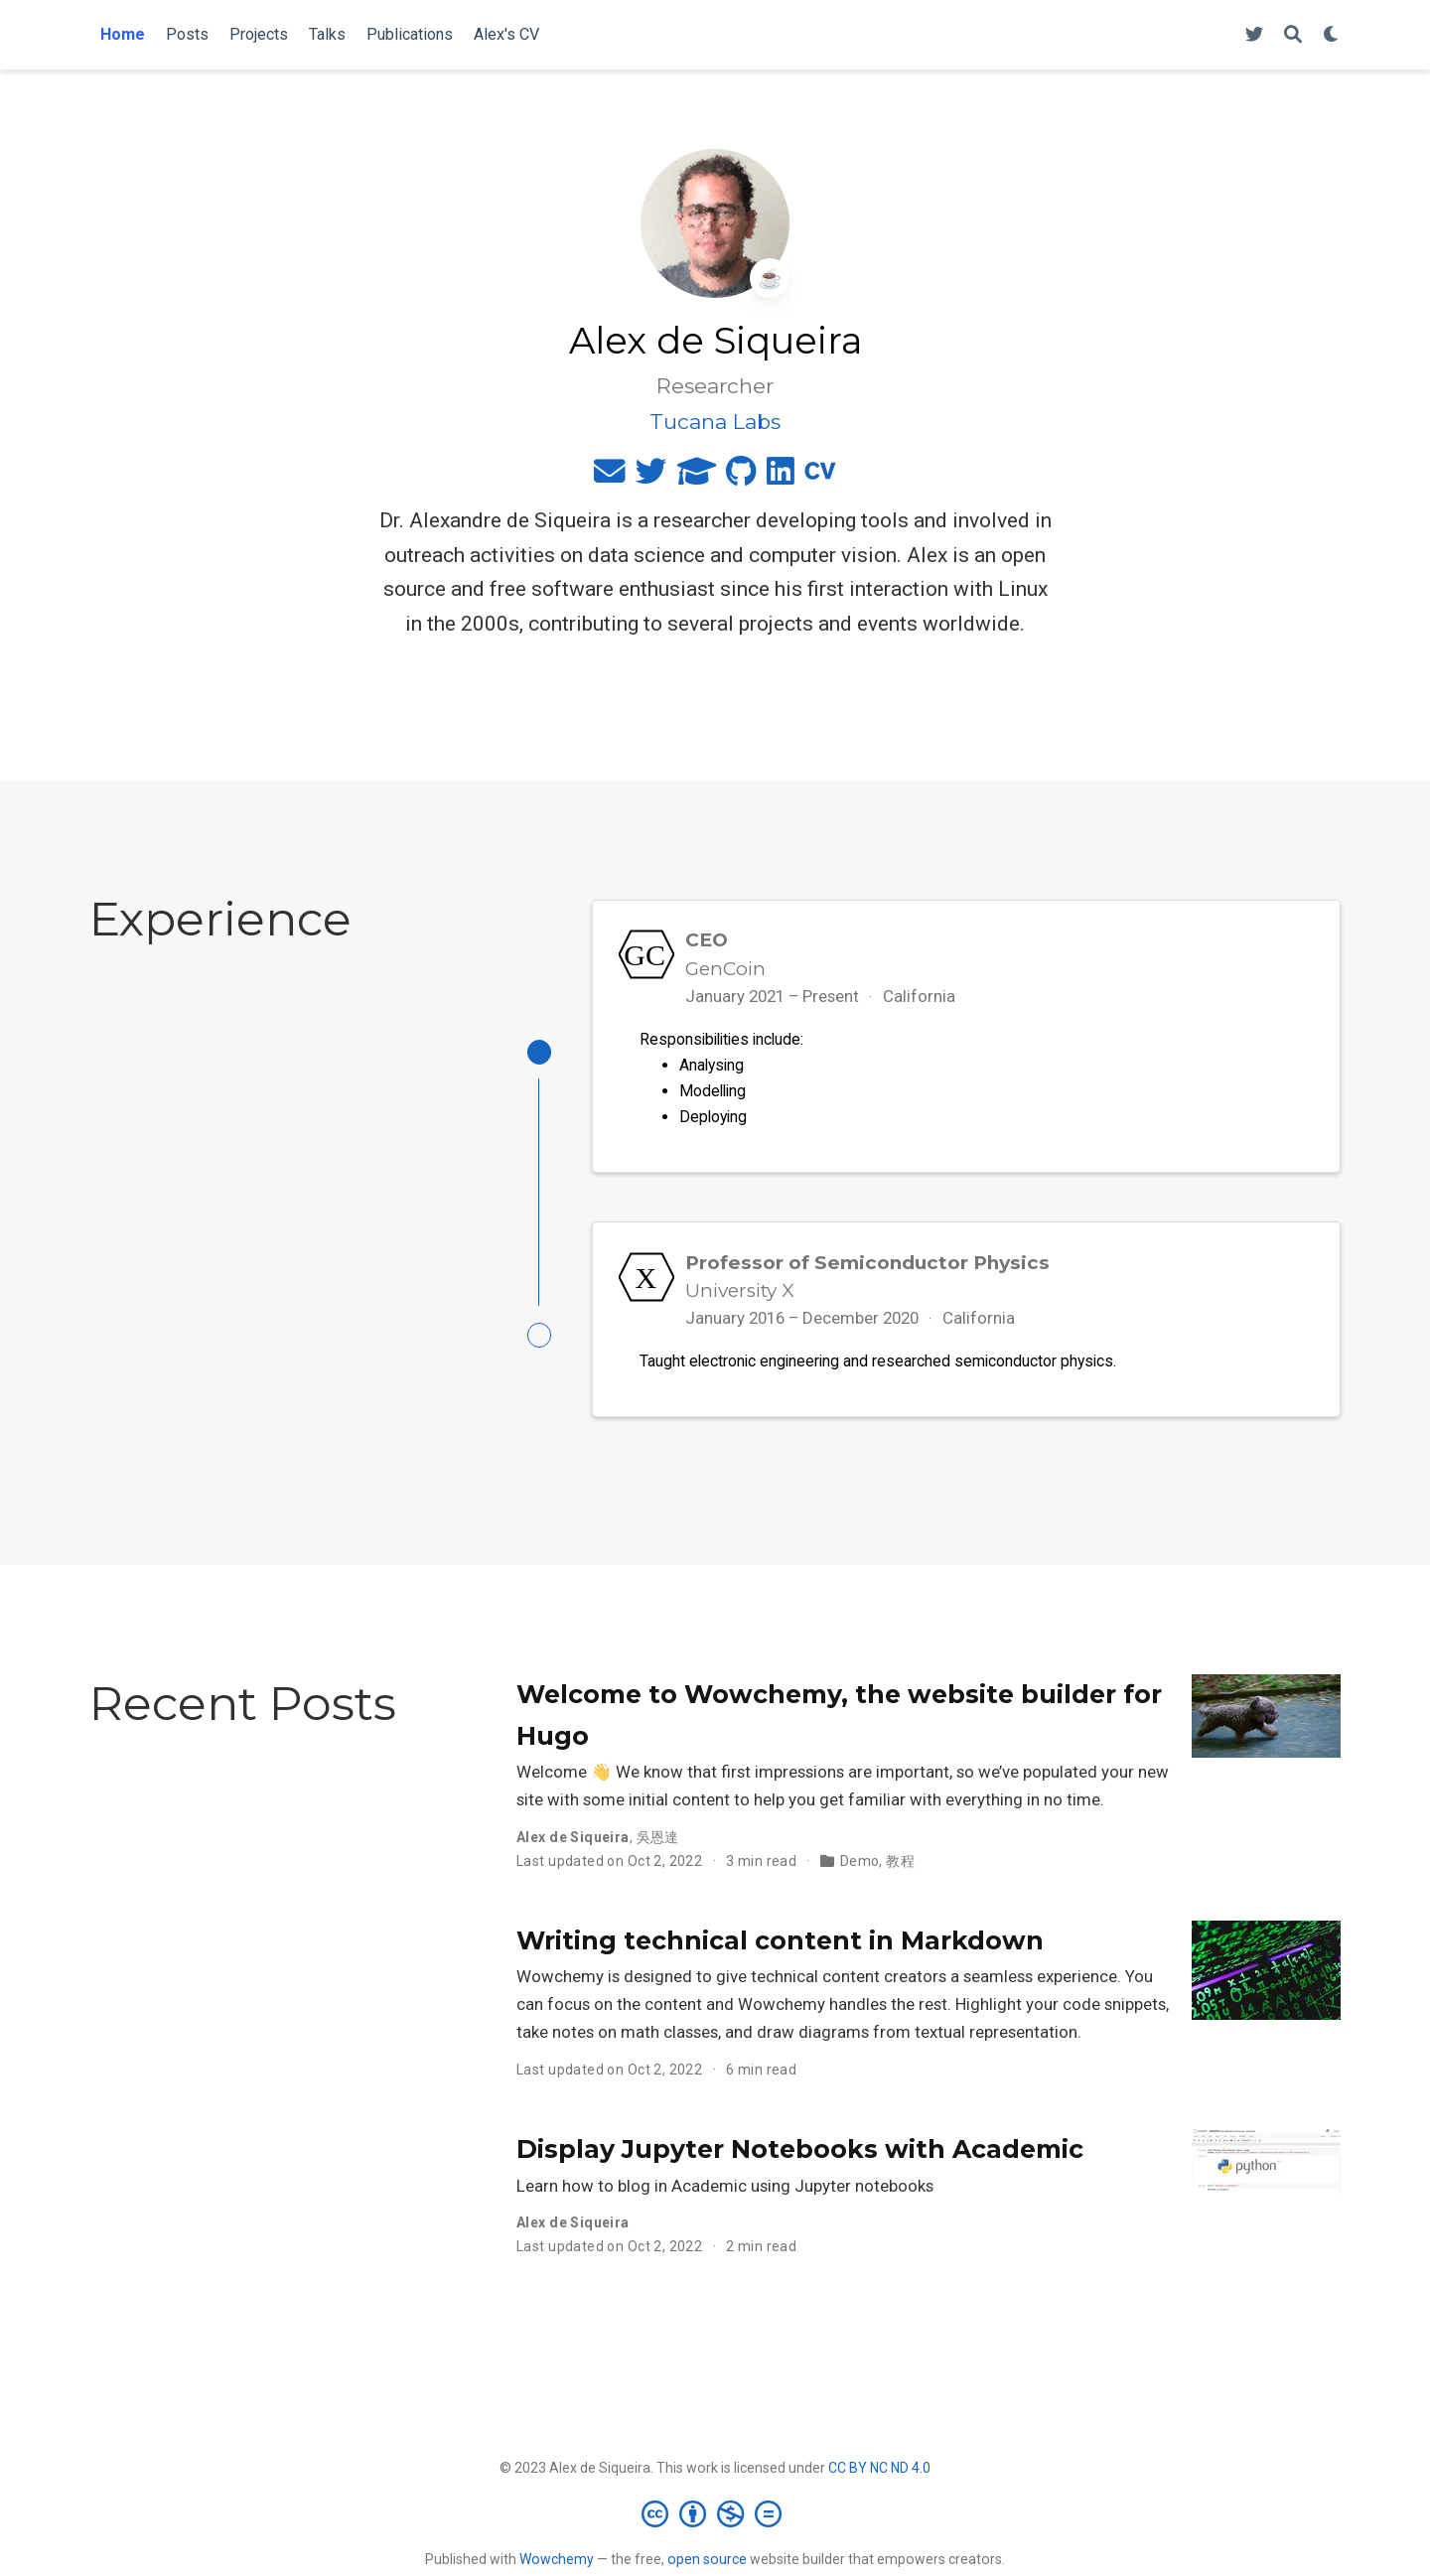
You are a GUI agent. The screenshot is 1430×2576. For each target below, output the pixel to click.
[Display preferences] (1332, 35)
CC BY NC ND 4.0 (879, 2473)
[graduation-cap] (696, 476)
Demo (860, 1866)
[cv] (820, 476)
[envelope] (610, 476)
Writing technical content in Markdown (780, 1945)
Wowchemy (556, 2564)
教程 (900, 1866)
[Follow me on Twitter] (1254, 35)
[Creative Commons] (715, 2519)
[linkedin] (780, 476)
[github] (741, 476)
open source (707, 2564)
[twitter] (651, 476)
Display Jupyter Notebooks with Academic (799, 2154)
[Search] (1293, 35)
